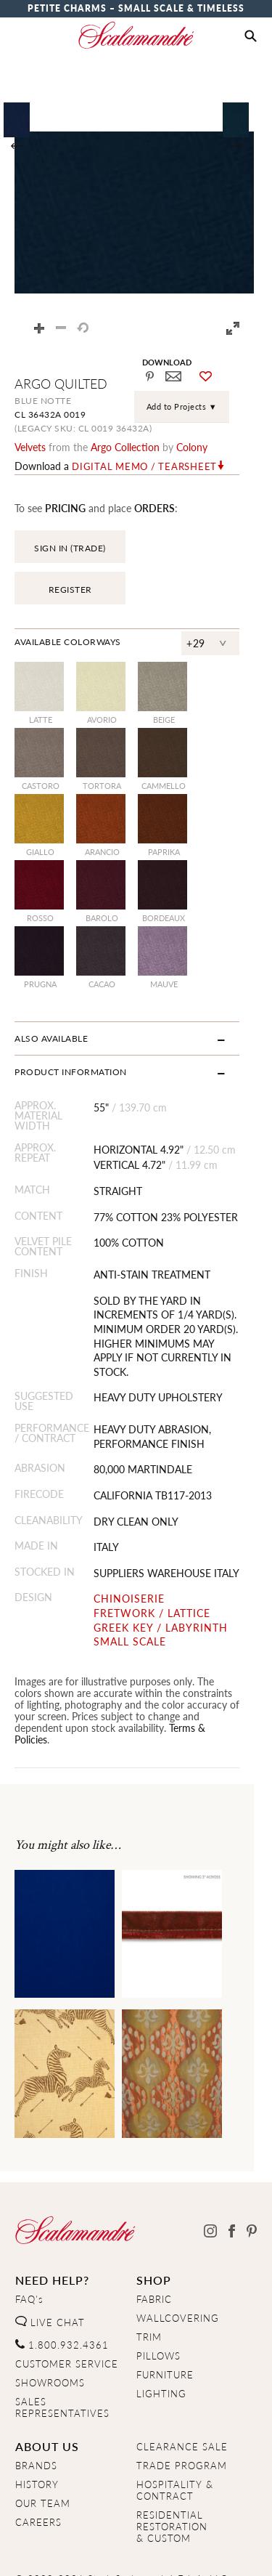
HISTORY (37, 2427)
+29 (214, 611)
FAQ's (29, 2242)
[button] (250, 36)
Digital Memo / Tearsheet (144, 466)
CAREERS (38, 2464)
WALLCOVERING (177, 2261)
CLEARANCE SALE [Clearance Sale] (182, 2389)
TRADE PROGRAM (181, 2408)
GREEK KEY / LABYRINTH (166, 1582)
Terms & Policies (101, 1681)
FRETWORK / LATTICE (157, 1567)
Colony (191, 447)
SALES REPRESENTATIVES (62, 2350)
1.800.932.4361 (62, 2287)
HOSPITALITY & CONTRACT (174, 2433)
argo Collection (125, 447)
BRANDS (36, 2408)
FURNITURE (165, 2318)
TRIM (149, 2280)
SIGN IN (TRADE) (70, 548)
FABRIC (154, 2242)
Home (29, 2552)
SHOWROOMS (50, 2325)
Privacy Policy (95, 2552)
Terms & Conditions (194, 2552)
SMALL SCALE (135, 1596)
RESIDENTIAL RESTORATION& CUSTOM (171, 2469)
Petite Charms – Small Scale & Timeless (136, 8)
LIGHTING (161, 2337)
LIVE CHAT (50, 2265)
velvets (30, 447)
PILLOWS (158, 2299)
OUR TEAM (42, 2446)
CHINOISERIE (134, 1553)
